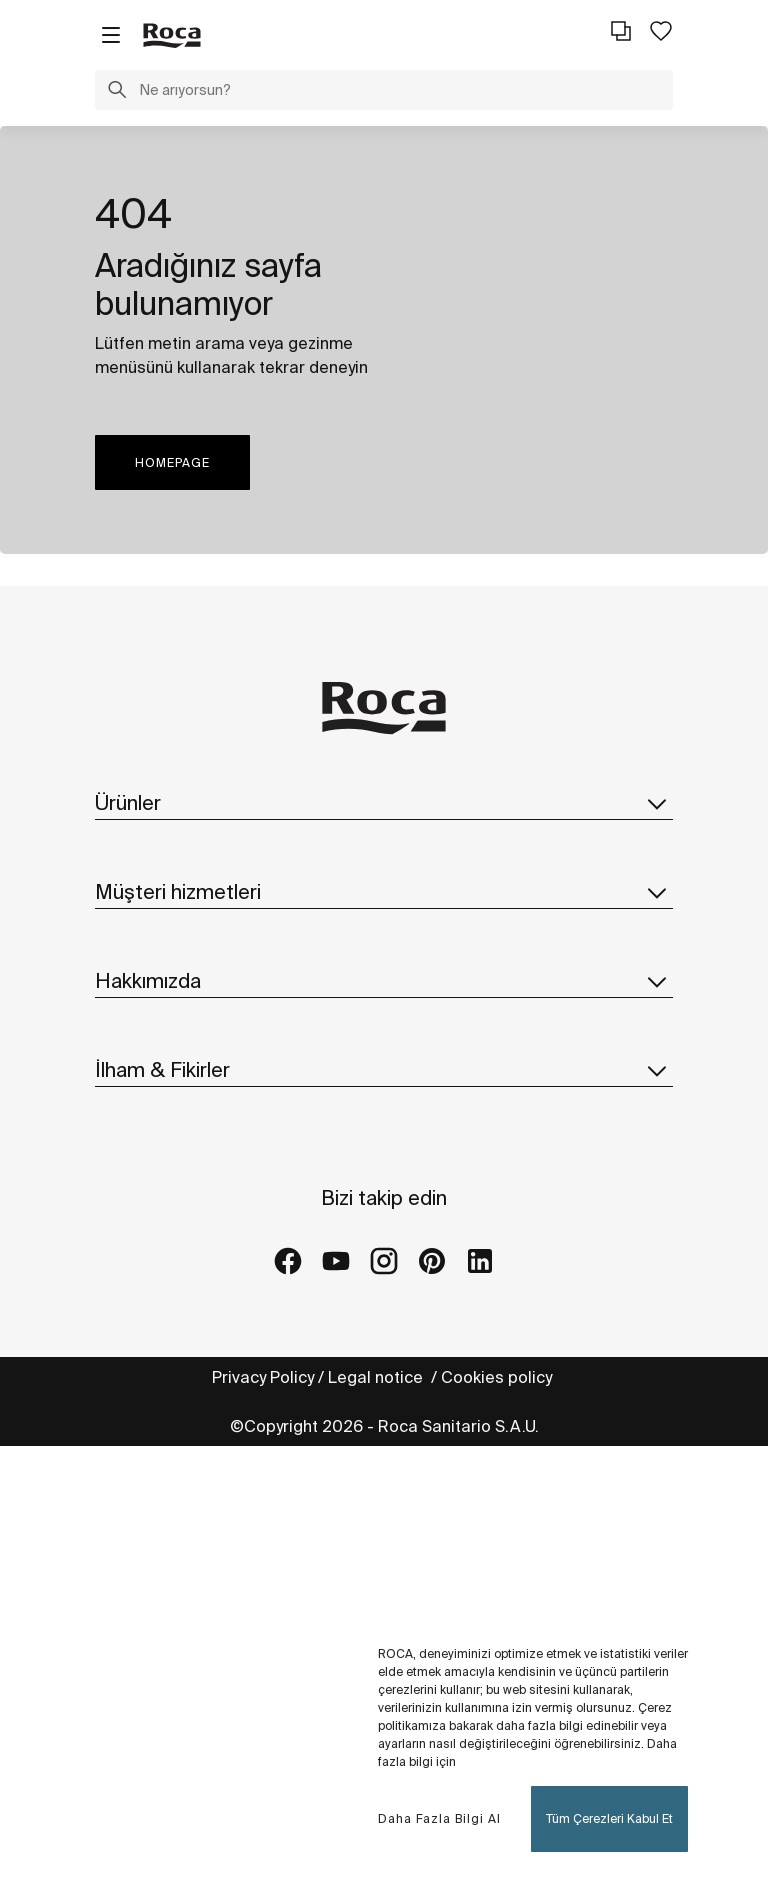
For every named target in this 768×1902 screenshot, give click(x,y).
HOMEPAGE (172, 462)
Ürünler (384, 803)
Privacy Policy (263, 1377)
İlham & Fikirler (384, 1070)
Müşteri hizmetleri (384, 892)
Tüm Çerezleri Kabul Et (609, 1818)
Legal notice (377, 1377)
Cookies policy (498, 1377)
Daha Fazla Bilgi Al (439, 1818)
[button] (117, 92)
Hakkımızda (384, 981)
